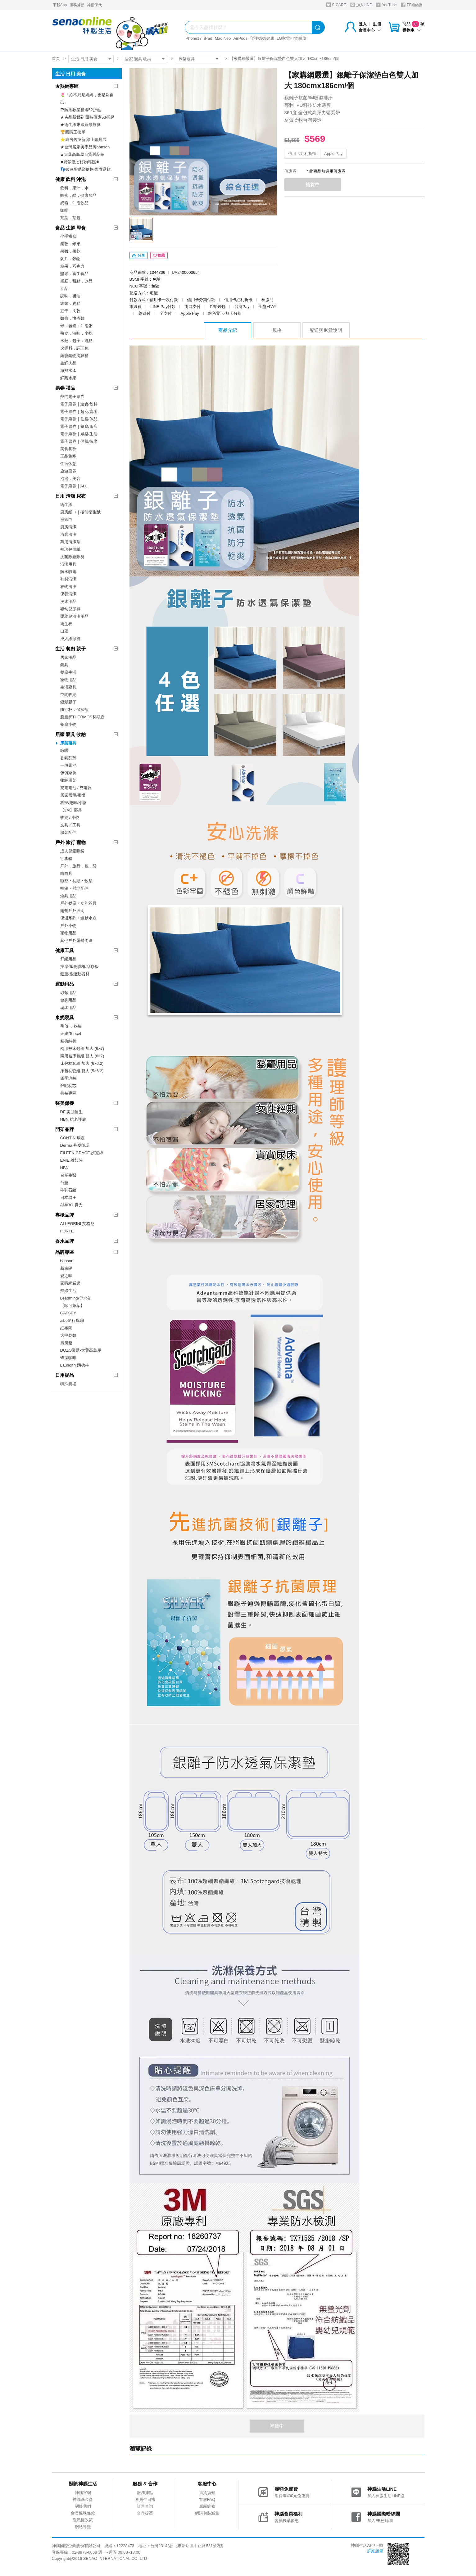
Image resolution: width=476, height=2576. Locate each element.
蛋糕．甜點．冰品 (76, 281)
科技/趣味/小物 (73, 802)
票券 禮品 (65, 388)
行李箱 (66, 858)
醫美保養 (64, 1103)
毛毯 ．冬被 (71, 1026)
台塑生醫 (68, 1175)
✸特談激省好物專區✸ (79, 162)
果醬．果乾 (70, 251)
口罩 (64, 631)
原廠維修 (207, 2508)
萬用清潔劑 (70, 542)
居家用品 (68, 657)
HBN (64, 1167)
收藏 (159, 257)
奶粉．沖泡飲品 (74, 203)
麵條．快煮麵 (72, 318)
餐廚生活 (68, 672)
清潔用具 (68, 564)
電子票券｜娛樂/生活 (79, 434)
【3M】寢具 (71, 810)
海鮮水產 (68, 370)
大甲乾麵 (68, 1335)
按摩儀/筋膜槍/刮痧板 (79, 966)
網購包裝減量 (207, 2514)
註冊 (377, 24)
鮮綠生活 (68, 1290)
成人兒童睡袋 (72, 851)
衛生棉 (66, 623)
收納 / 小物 (70, 817)
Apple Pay (333, 153)
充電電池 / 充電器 (76, 787)
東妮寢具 (64, 1017)
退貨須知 (207, 2494)
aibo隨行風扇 (72, 1320)
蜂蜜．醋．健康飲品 (78, 195)
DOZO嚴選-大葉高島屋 (81, 1350)
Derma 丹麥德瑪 (75, 1145)
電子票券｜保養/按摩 (79, 441)
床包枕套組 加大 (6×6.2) (82, 1063)
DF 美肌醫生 (71, 1111)
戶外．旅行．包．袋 (78, 866)
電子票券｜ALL (74, 486)
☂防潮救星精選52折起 (80, 109)
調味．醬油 (70, 296)
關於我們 (83, 2508)
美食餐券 (68, 448)
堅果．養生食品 (74, 273)
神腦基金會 (83, 2501)
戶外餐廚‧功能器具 (78, 903)
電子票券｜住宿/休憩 (79, 419)
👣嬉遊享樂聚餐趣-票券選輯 (85, 169)
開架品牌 (64, 1129)
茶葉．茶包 (70, 217)
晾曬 (64, 750)
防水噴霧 (68, 571)
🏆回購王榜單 (72, 132)
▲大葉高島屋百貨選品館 (82, 154)
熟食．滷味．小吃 (76, 333)
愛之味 (66, 1275)
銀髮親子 (68, 702)
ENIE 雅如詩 (71, 1160)
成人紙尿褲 (70, 638)
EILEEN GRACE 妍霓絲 (81, 1152)
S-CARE (336, 4)
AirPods (240, 38)
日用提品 (64, 1375)
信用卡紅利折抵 (302, 153)
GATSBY (68, 1313)
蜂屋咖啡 (68, 1357)
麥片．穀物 (70, 258)
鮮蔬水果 (68, 378)
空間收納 (68, 694)
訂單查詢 (145, 2508)
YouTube (386, 4)
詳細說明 (375, 2552)
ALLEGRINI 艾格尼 (77, 1223)
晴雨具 (66, 873)
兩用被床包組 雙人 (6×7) (82, 1056)
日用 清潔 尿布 (70, 496)
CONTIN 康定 (72, 1138)
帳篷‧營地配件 (74, 888)
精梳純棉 (68, 1041)
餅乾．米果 (70, 244)
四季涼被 (68, 1078)
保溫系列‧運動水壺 (78, 918)
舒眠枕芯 (68, 1085)
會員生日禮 (145, 2501)
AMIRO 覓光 (71, 1205)
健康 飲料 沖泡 (70, 179)
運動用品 (64, 984)
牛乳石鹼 (68, 1190)
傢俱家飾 (68, 773)
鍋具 (64, 664)
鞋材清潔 (68, 579)
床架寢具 (187, 58)
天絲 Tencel (70, 1033)
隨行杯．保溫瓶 (74, 709)
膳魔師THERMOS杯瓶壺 (82, 717)
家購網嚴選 (70, 1283)
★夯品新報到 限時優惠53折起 (87, 117)
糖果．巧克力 (72, 266)
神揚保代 (94, 5)
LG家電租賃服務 (291, 38)
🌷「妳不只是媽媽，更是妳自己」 (87, 99)
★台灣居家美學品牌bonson (85, 147)
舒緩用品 (68, 959)
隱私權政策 (83, 2521)
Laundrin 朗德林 (74, 1365)
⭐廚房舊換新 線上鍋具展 (83, 139)
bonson (67, 1261)
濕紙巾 (66, 519)
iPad (208, 38)
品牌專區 (64, 1252)
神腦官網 (83, 2494)
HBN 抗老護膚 (73, 1119)
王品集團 (68, 456)
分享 (138, 257)
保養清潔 (68, 594)
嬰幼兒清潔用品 (74, 616)
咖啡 (64, 210)
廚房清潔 (68, 527)
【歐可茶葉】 (72, 1305)
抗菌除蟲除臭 (72, 556)
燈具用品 (68, 895)
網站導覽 (83, 2528)
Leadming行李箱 (75, 1298)
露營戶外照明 (72, 910)
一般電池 (68, 765)
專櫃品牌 (64, 1215)
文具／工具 (70, 825)
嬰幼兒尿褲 (70, 609)
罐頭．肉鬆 (70, 303)
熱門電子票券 (72, 396)
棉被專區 (68, 1093)
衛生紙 (66, 504)
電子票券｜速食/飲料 (79, 404)
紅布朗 (66, 1328)
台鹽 (64, 1182)
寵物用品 (68, 679)
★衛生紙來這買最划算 (80, 124)
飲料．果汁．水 (74, 188)
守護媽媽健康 (262, 38)
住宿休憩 (68, 463)
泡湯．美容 (70, 478)
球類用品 (68, 992)
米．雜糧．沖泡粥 (76, 325)
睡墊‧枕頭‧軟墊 (76, 881)
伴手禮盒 (68, 236)
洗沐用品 (68, 601)
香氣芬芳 (68, 758)
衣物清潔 (68, 586)
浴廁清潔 (68, 534)
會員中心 (370, 30)
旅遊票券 (68, 471)
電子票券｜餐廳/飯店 (79, 426)
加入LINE (361, 4)
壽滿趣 (66, 1342)
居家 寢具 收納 (138, 58)
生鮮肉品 (68, 363)
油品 (64, 288)
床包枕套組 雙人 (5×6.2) (82, 1071)
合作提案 (145, 2514)
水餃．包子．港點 (76, 340)
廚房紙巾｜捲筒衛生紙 (80, 512)
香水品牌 (64, 1241)
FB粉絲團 (412, 4)
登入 (363, 24)
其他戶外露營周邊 (76, 940)
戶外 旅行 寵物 (70, 842)
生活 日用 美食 (84, 58)
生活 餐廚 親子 (70, 648)
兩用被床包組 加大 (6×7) (82, 1048)
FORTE (67, 1231)
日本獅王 (68, 1197)
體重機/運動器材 (75, 974)
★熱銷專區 (67, 86)
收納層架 (68, 780)
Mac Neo (223, 38)
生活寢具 (68, 687)
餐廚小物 (68, 724)
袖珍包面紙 (70, 549)
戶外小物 (68, 925)
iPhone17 (193, 38)
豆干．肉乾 (70, 311)
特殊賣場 (68, 1383)
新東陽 (66, 1268)
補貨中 (315, 184)
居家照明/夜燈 (73, 795)
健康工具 (64, 950)
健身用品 (68, 1000)
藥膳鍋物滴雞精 (74, 355)
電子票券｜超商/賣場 (79, 411)
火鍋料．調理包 (74, 348)
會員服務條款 (83, 2514)
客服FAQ (207, 2501)
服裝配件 (68, 832)
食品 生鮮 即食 (70, 227)
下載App (60, 5)
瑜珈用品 (68, 1007)
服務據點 (77, 5)
